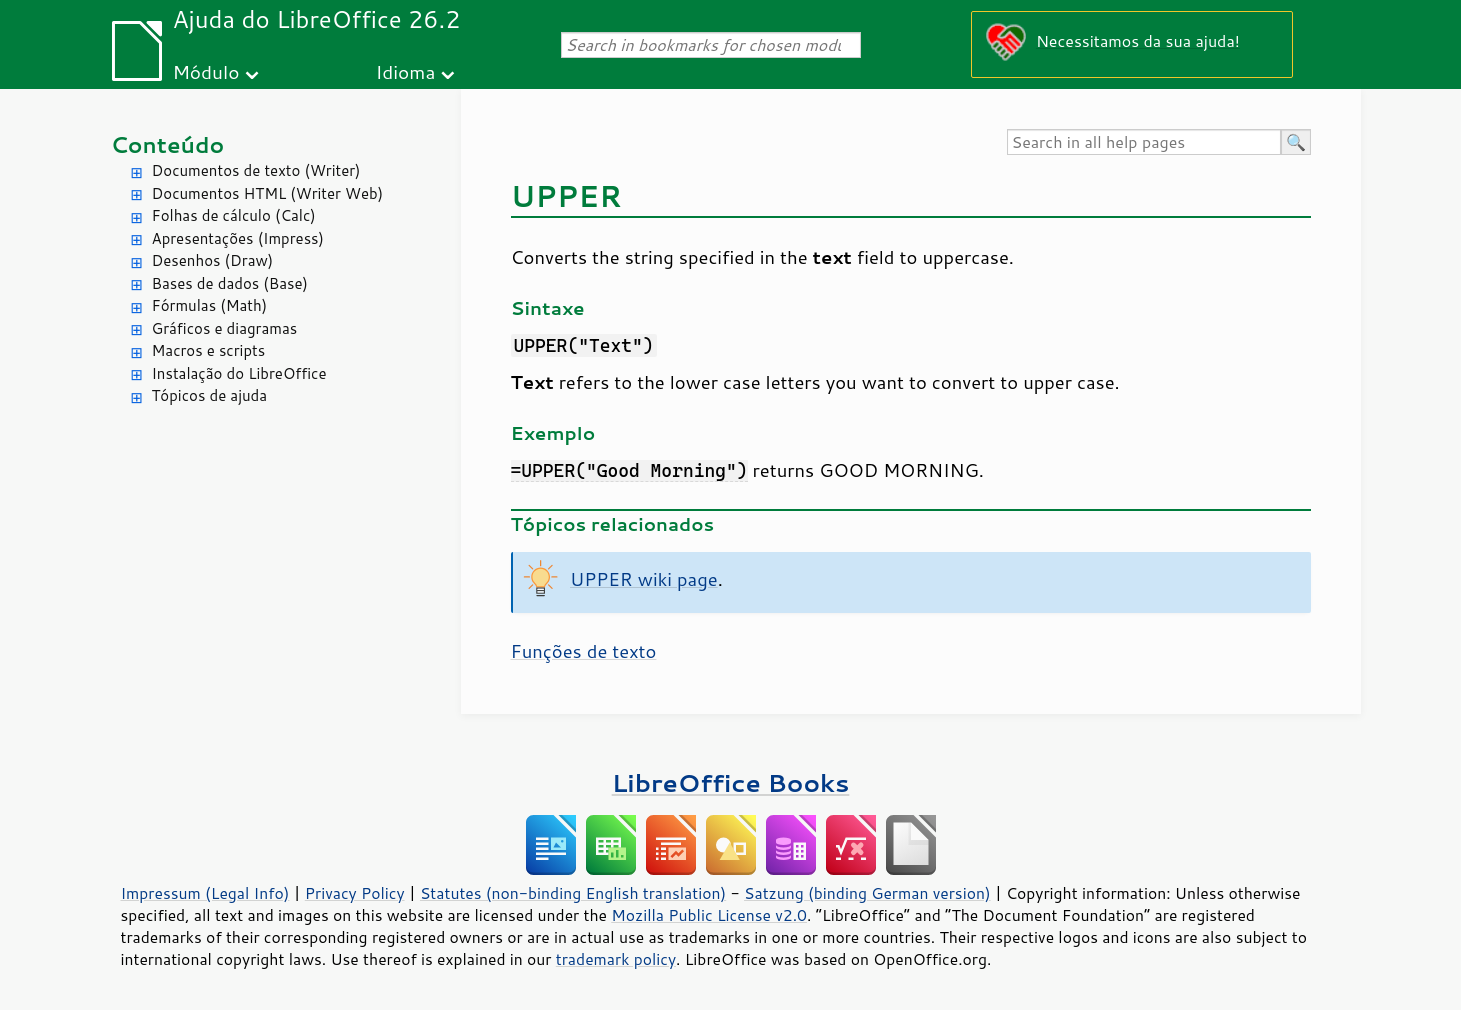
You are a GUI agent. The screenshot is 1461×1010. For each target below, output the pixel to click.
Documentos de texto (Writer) (256, 170)
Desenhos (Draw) (213, 260)
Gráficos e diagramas (225, 328)
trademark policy (616, 959)
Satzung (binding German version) (867, 893)
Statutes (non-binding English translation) (573, 893)
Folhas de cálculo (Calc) (234, 215)
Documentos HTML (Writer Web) (268, 193)
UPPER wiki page (644, 579)
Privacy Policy (355, 893)
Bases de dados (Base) (230, 283)
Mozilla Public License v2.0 (709, 915)
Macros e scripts (209, 350)
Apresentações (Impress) (238, 238)
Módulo (205, 71)
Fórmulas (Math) (210, 305)
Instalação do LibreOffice (239, 373)
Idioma (405, 71)
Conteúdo (168, 144)
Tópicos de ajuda (210, 395)
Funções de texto (584, 651)
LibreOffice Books (731, 782)
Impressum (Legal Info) (205, 893)
